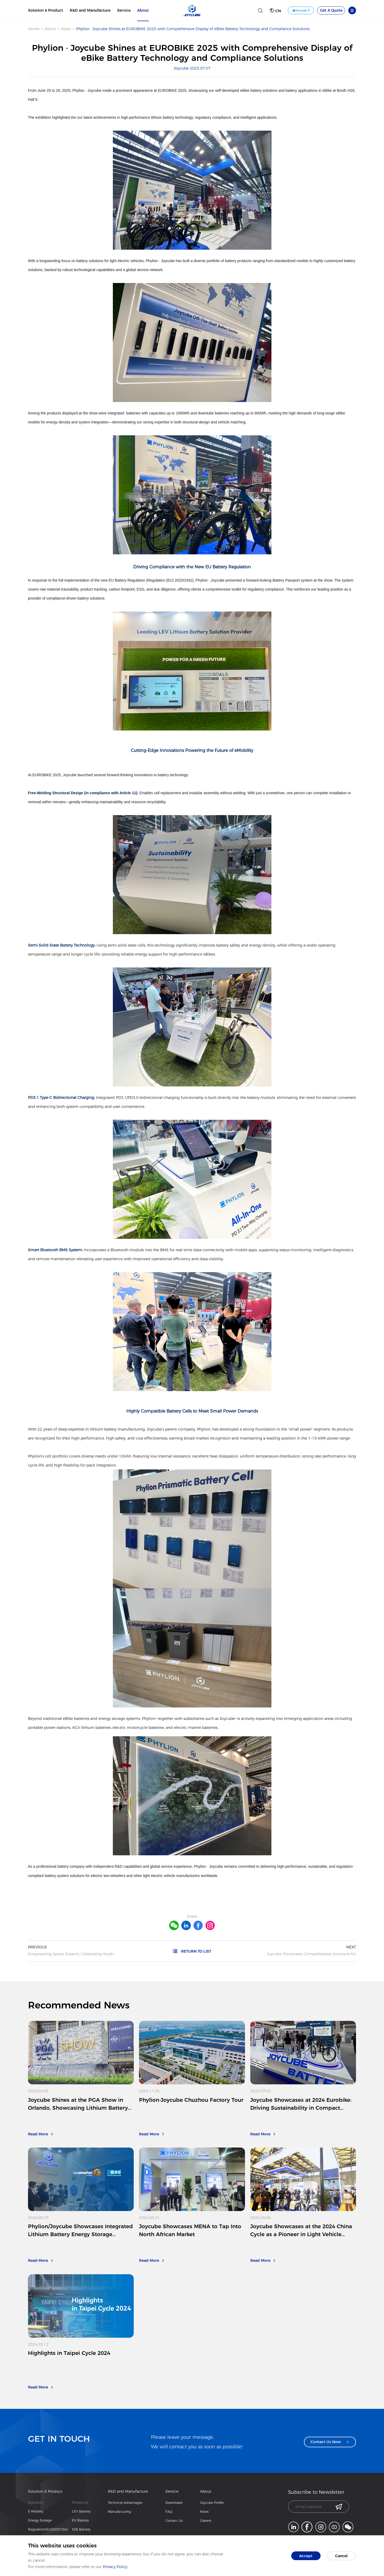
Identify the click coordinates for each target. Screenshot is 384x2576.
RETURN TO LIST (192, 1951)
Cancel (341, 2556)
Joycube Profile (212, 2503)
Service (124, 10)
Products (80, 2502)
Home (33, 28)
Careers (205, 2521)
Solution (35, 2502)
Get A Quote (331, 10)
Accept (305, 2556)
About (143, 10)
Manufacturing (119, 2512)
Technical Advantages (125, 2503)
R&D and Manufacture (90, 10)
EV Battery (80, 2520)
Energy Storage (40, 2520)
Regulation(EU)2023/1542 (48, 2529)
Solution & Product (45, 10)
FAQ (168, 2512)
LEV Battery (81, 2511)
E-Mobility (35, 2511)
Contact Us (174, 2521)
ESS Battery (81, 2529)
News (66, 28)
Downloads (173, 2503)
